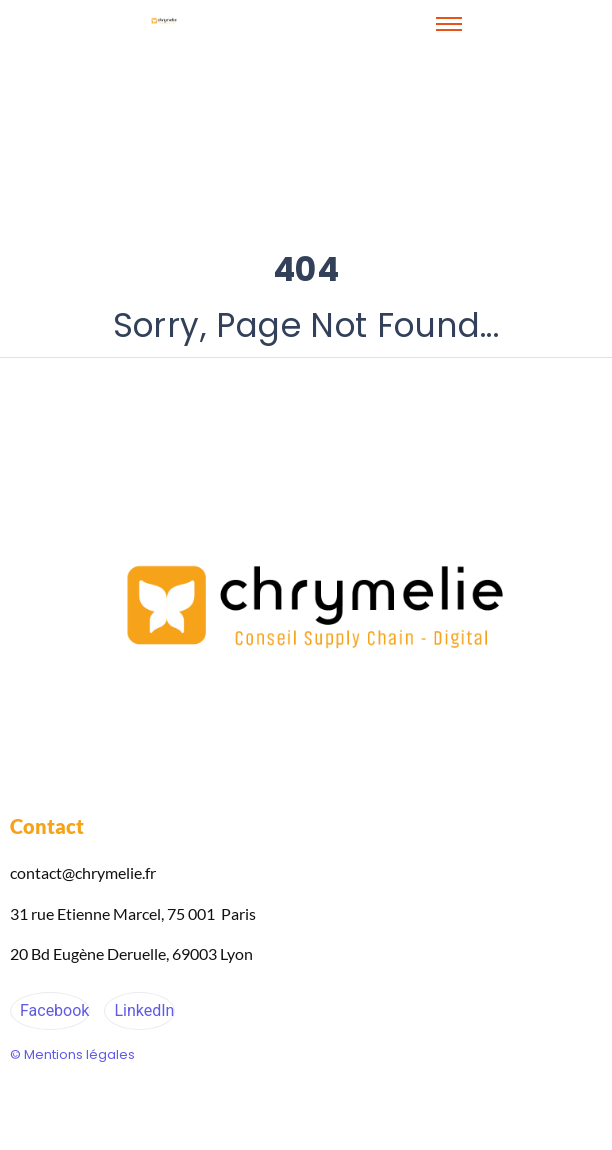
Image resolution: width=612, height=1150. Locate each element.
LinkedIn (142, 1010)
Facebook (52, 1010)
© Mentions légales (72, 1054)
